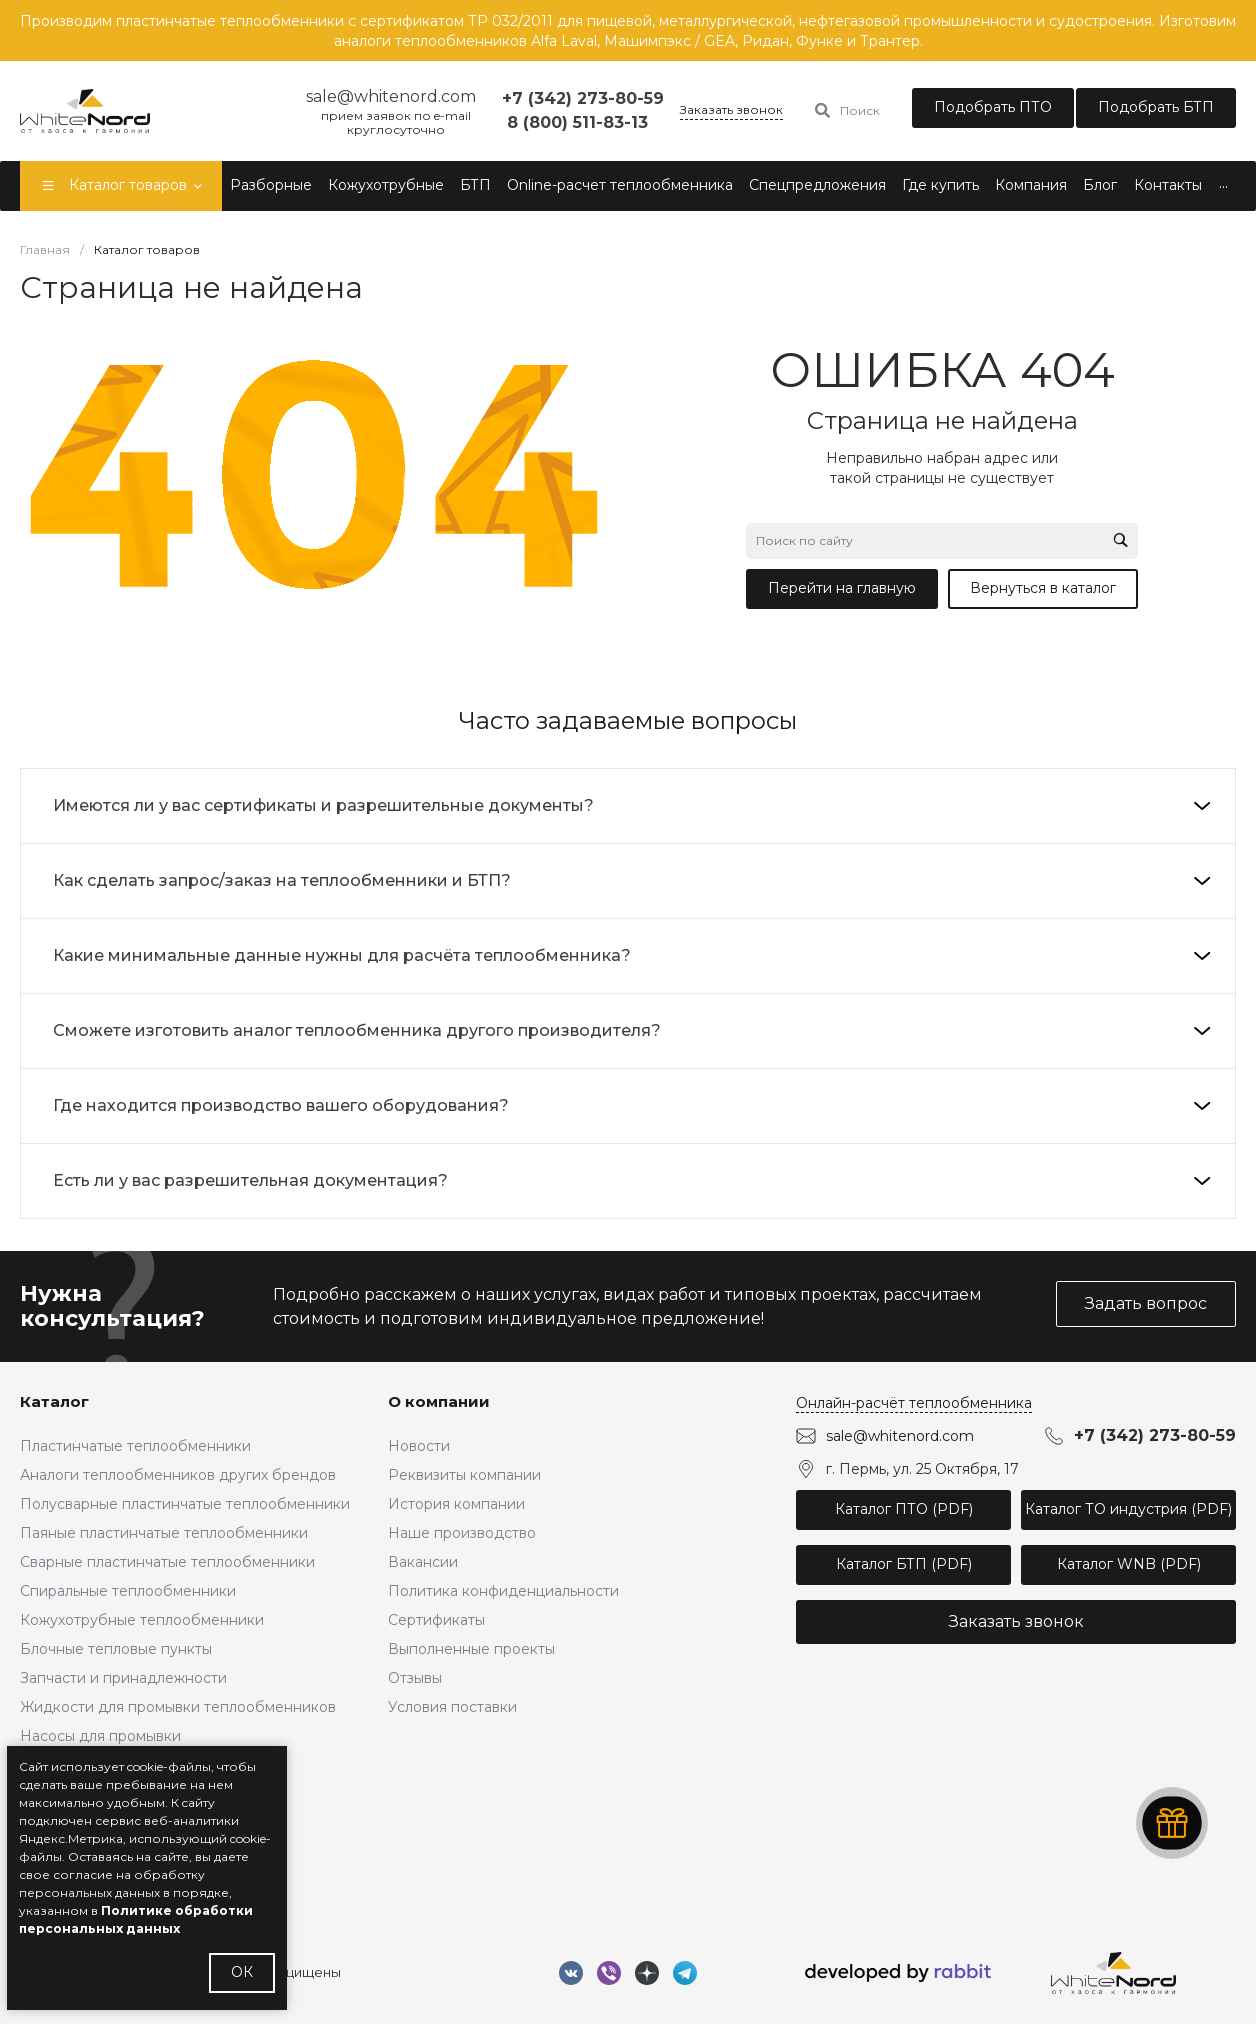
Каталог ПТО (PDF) (904, 1509)
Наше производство (462, 1533)
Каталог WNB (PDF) (1129, 1564)
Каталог (54, 1401)
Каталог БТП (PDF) (904, 1564)
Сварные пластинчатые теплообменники (167, 1562)
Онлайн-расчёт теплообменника (914, 1403)
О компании (439, 1401)
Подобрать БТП (1156, 107)
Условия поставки (452, 1707)
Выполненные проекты (471, 1649)
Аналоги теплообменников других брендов (178, 1475)
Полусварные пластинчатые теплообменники (185, 1504)
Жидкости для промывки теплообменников (178, 1707)
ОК (242, 1972)
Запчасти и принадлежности (123, 1678)
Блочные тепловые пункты (116, 1649)
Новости (419, 1446)
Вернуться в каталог (1043, 588)
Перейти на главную (842, 588)
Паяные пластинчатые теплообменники (164, 1533)
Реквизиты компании (464, 1475)
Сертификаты (436, 1620)
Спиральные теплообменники (128, 1591)
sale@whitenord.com (900, 1436)
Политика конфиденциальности (503, 1591)
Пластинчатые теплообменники (135, 1446)
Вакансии (423, 1562)
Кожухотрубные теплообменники (142, 1620)
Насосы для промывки (100, 1736)
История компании (456, 1504)
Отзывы (415, 1678)
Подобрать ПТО (993, 107)
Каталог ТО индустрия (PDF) (1128, 1509)
